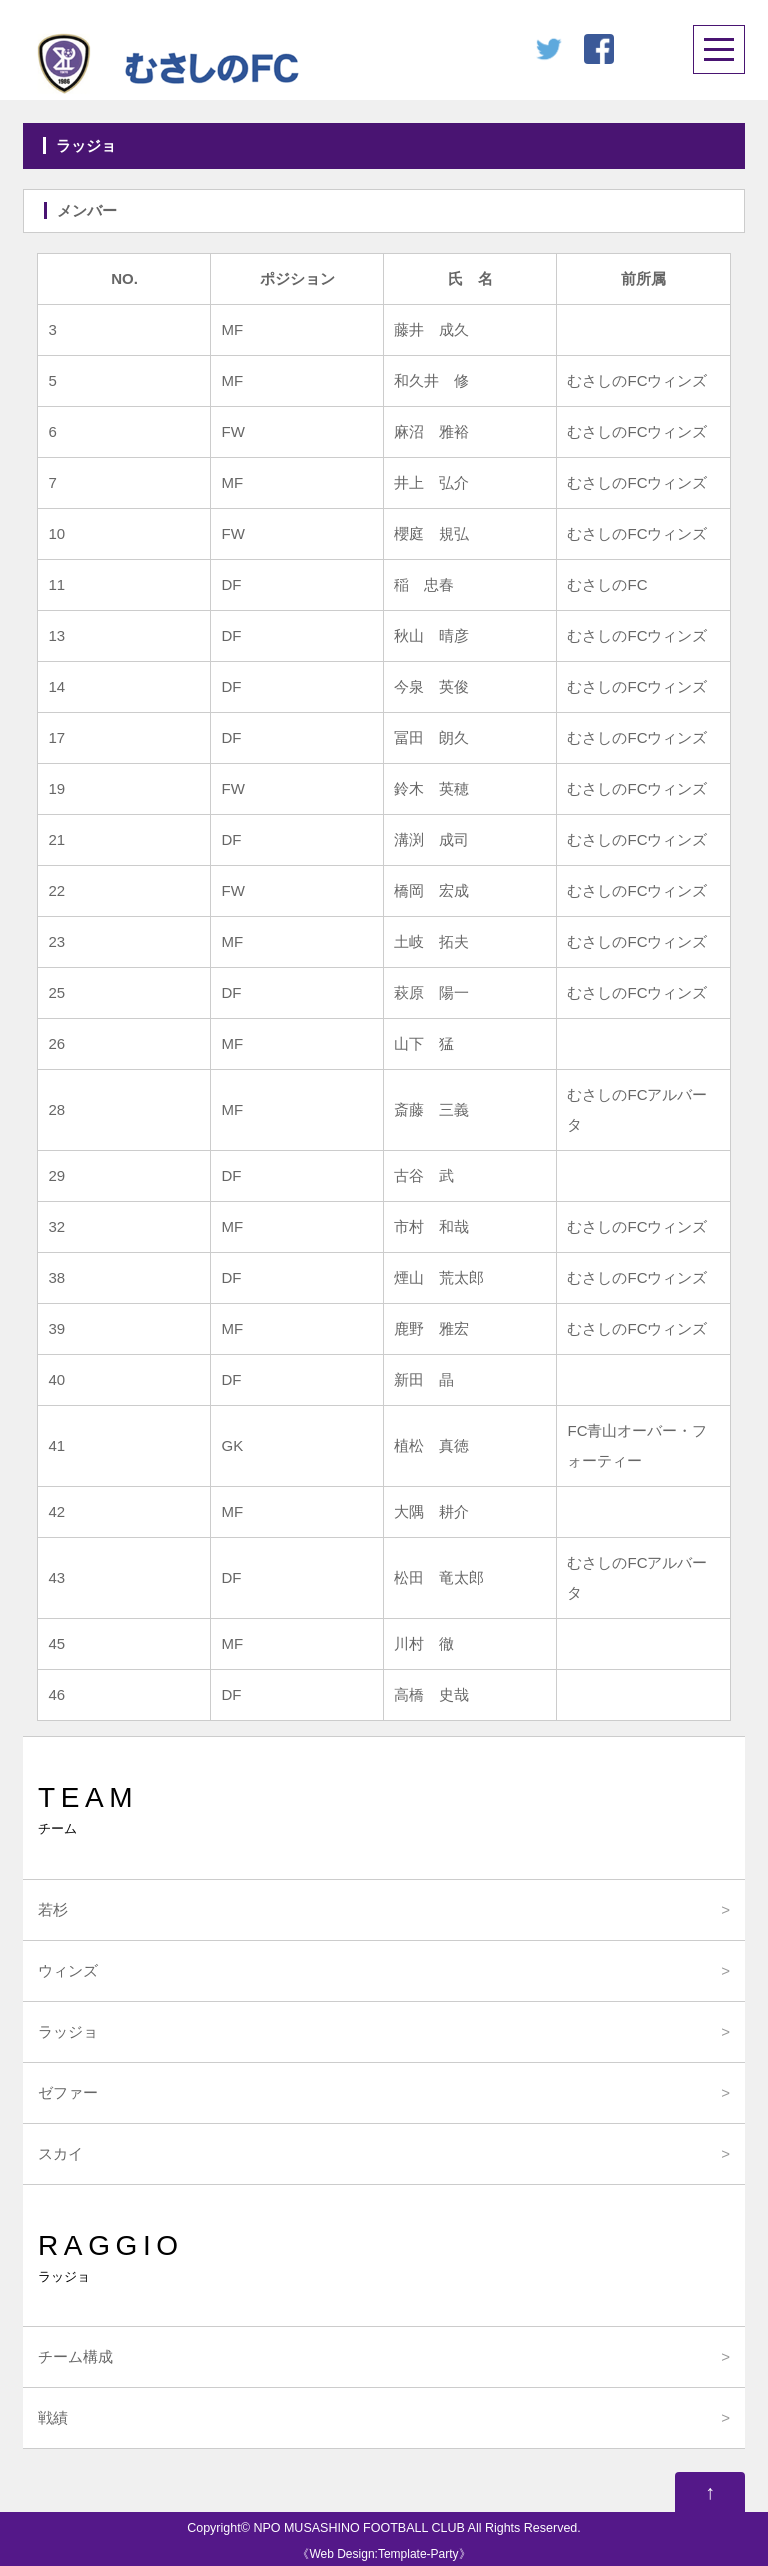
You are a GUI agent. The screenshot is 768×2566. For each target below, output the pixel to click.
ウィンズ (68, 1970)
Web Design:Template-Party (383, 2554)
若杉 (53, 1909)
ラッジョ (68, 2031)
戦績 (53, 2417)
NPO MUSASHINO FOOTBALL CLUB (358, 2528)
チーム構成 (75, 2356)
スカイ (60, 2153)
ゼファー (68, 2092)
